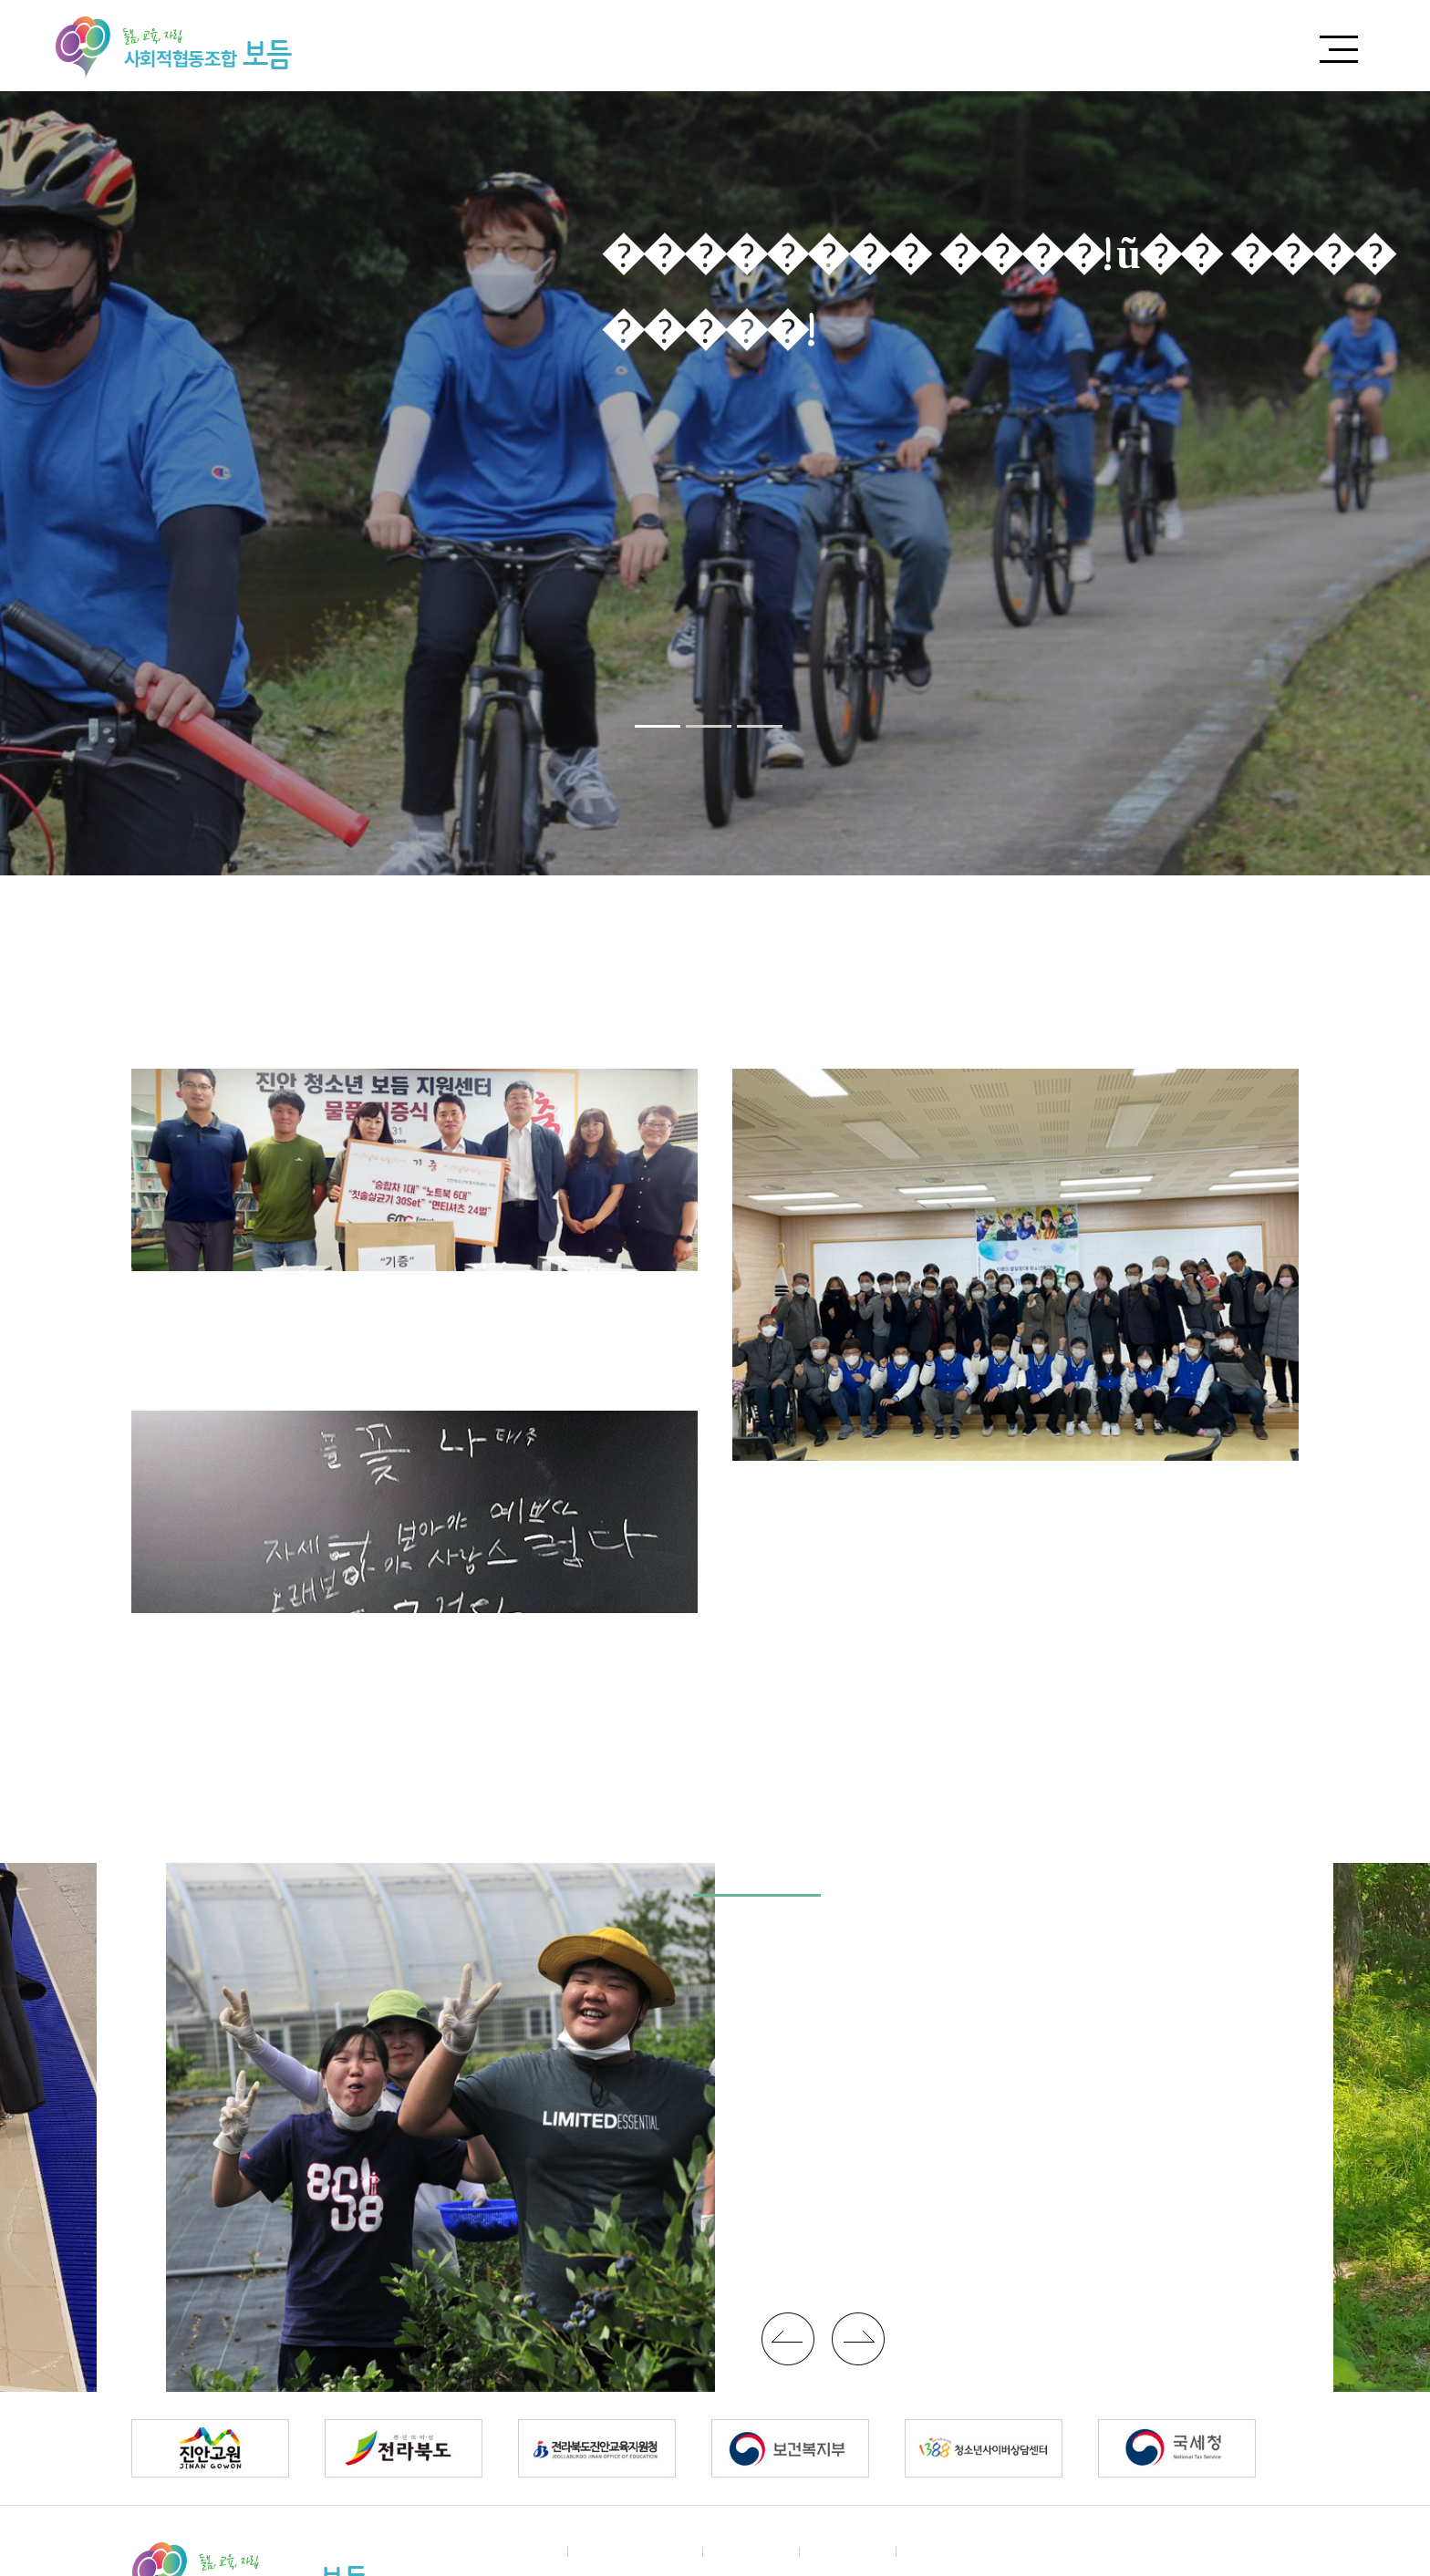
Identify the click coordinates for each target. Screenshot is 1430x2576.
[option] (715, 483)
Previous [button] (40, 483)
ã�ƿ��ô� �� (636, 2551)
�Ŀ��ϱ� (1009, 45)
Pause (794, 727)
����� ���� (1182, 45)
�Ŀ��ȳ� (751, 2551)
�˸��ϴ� (848, 2551)
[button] (657, 726)
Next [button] (1390, 483)
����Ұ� (719, 45)
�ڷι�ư (858, 2338)
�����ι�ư (788, 2338)
